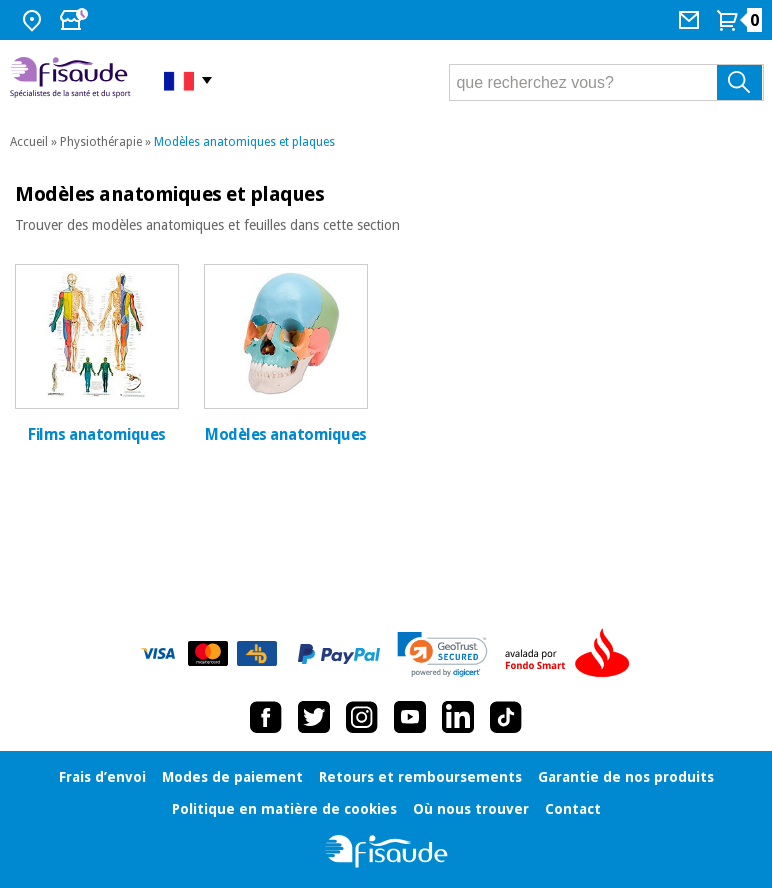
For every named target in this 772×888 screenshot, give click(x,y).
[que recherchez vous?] (606, 82)
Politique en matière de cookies (284, 809)
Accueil (29, 142)
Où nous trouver (471, 809)
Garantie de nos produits (626, 777)
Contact (573, 809)
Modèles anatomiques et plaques (244, 142)
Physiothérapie (101, 142)
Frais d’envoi (102, 777)
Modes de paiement (232, 777)
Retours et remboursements (420, 777)
